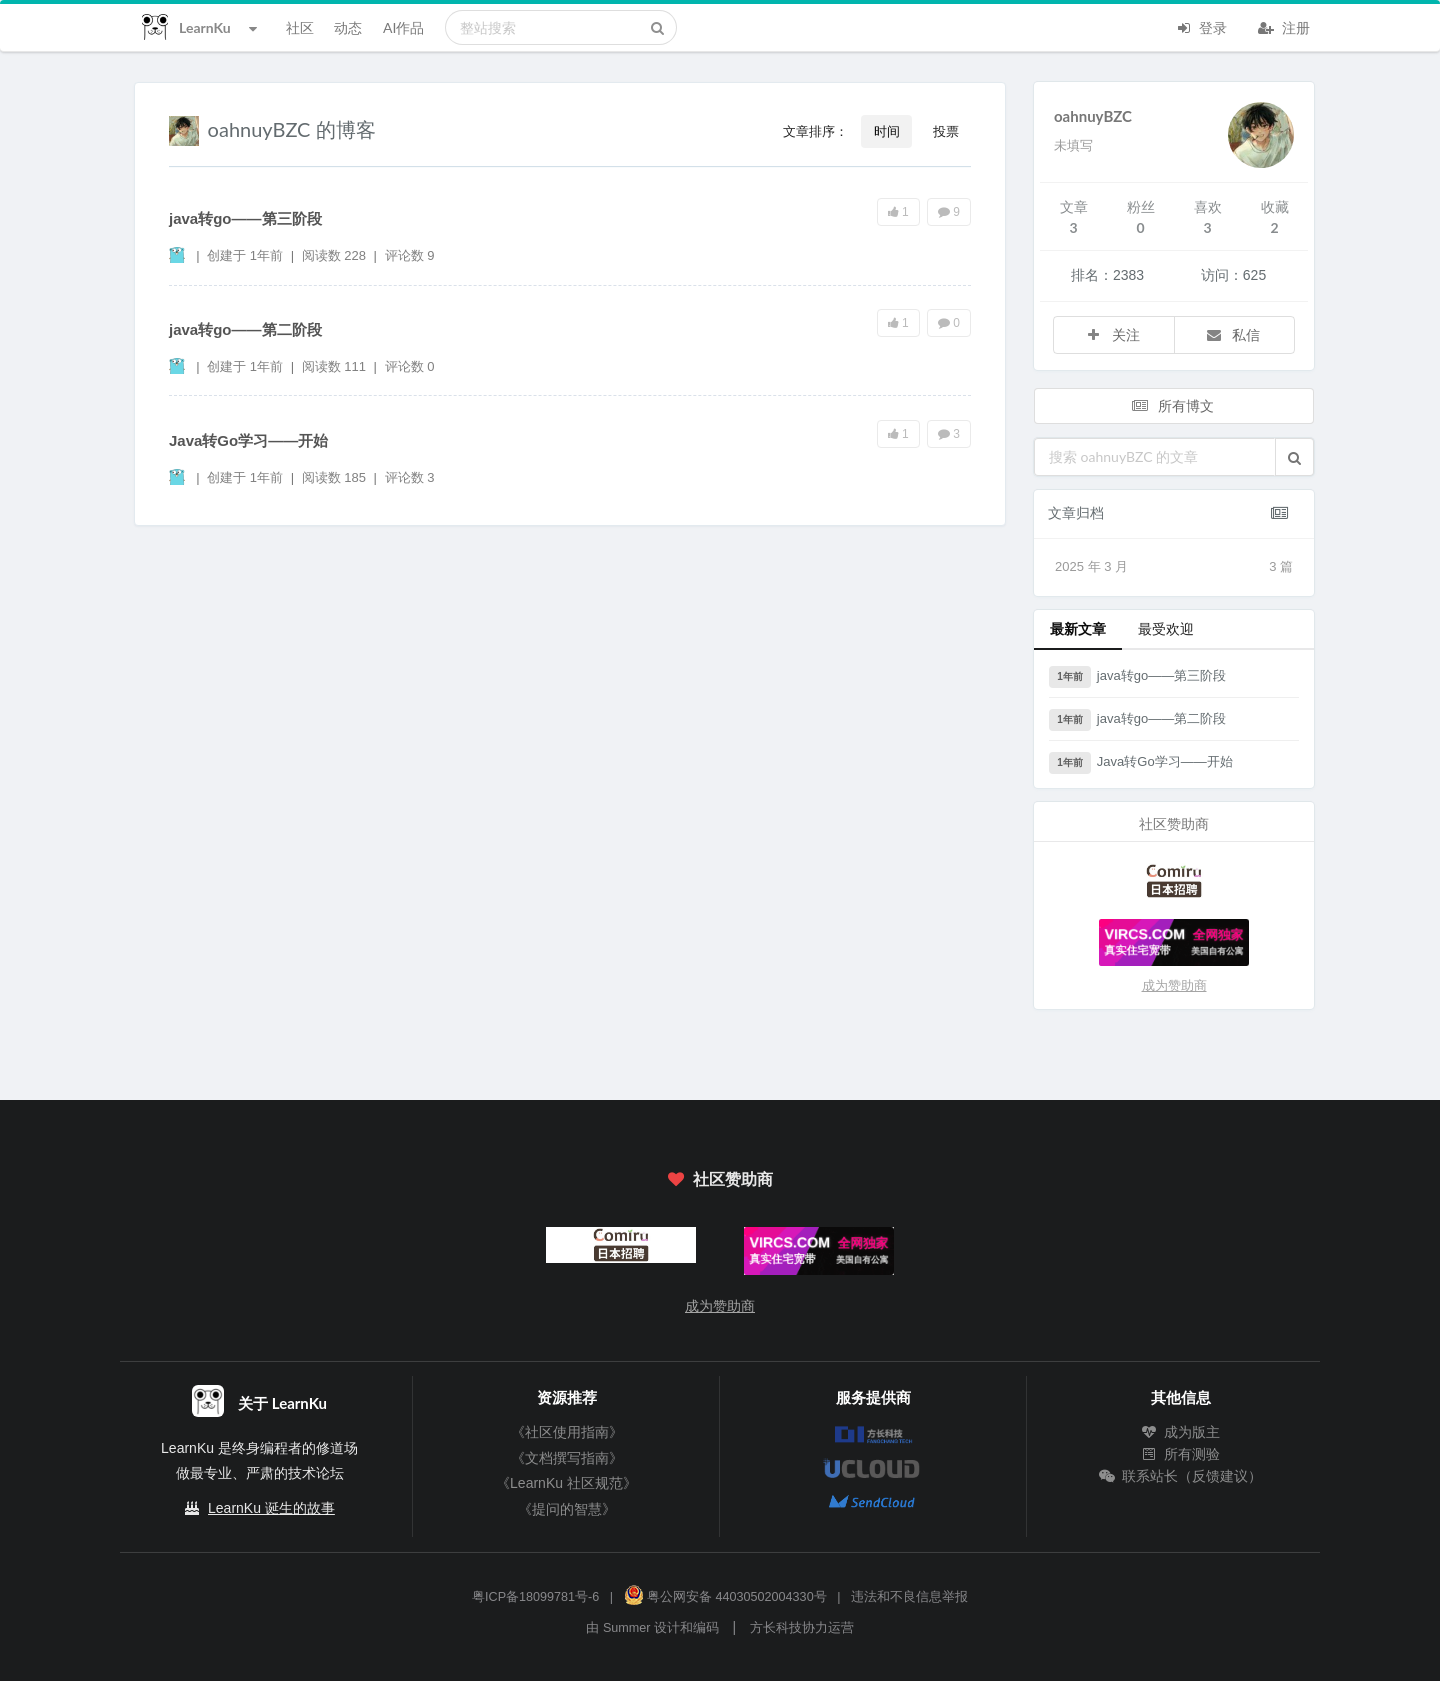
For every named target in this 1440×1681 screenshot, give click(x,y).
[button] (1294, 457)
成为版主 (1181, 1432)
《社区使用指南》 (567, 1432)
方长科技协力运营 (802, 1628)
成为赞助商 (1174, 985)
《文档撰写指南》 (567, 1458)
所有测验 (1181, 1454)
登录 (1201, 26)
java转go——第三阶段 (245, 218)
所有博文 (1172, 405)
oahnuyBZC (1093, 116)
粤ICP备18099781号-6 (535, 1597)
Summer (627, 1628)
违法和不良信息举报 (909, 1597)
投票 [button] (946, 131)
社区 (300, 27)
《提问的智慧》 (567, 1509)
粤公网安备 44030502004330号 (725, 1597)
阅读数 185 (336, 477)
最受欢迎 (1166, 628)
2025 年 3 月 (1174, 567)
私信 (1233, 334)
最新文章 (1078, 628)
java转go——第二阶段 (245, 329)
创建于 (245, 255)
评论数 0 (410, 366)
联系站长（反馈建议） (1181, 1476)
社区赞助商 (720, 1178)
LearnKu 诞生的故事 (271, 1508)
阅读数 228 (336, 255)
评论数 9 (410, 255)
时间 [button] (887, 131)
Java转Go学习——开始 (248, 440)
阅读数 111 (336, 366)
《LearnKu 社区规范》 (566, 1483)
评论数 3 (410, 477)
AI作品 (403, 27)
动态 (348, 27)
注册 (1284, 26)
